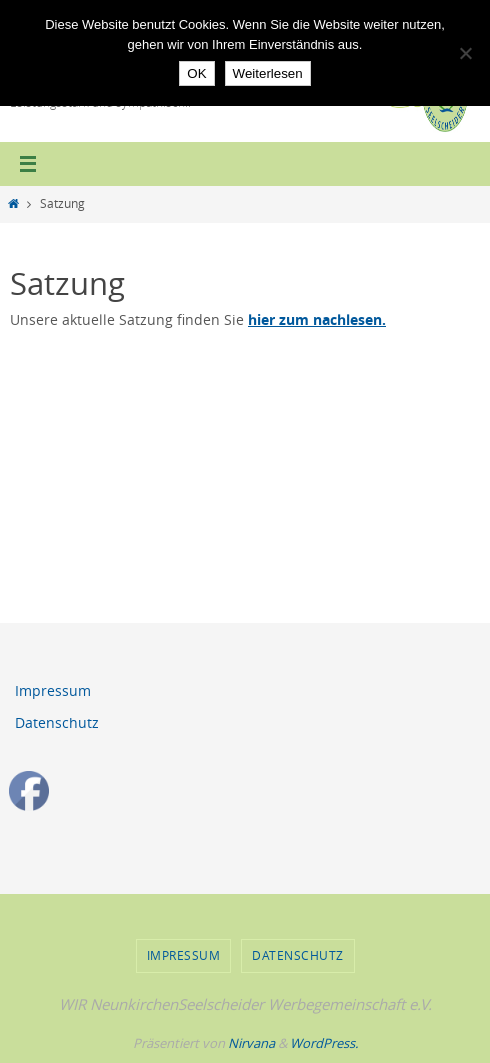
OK (196, 73)
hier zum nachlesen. (317, 320)
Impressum (53, 690)
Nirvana (251, 1043)
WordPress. (324, 1043)
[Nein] (465, 53)
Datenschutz (57, 722)
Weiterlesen (268, 73)
